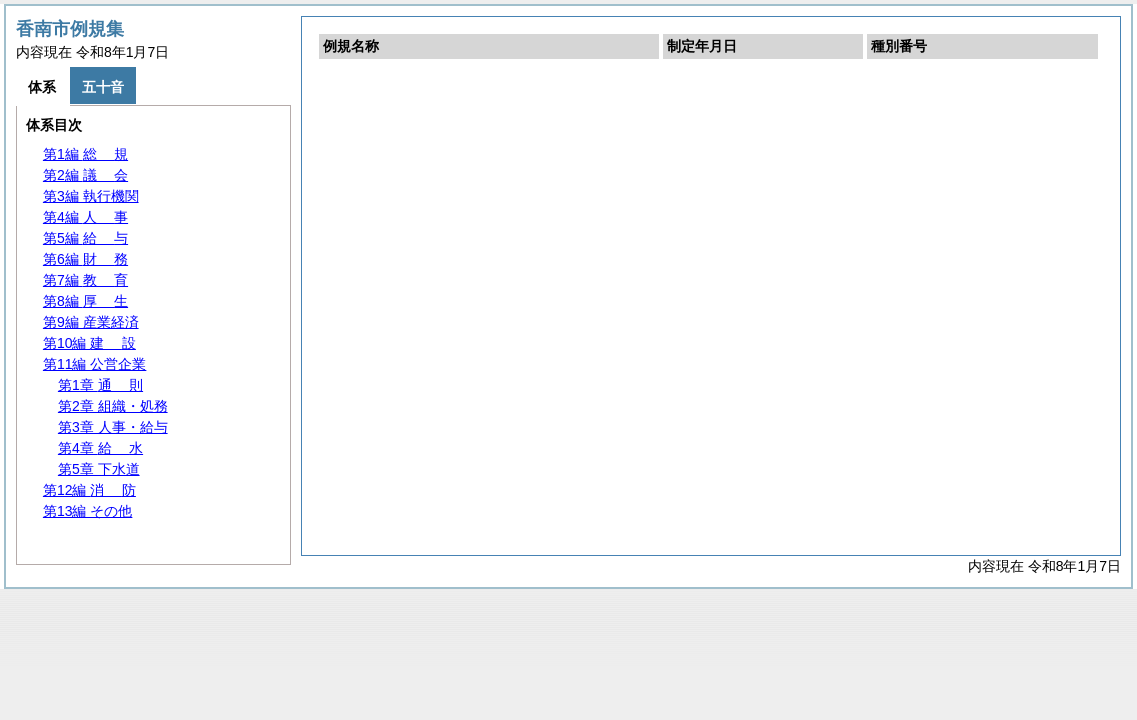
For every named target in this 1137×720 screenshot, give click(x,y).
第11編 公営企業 (94, 364)
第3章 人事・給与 (113, 427)
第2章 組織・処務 (113, 406)
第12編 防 (89, 490)
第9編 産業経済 (91, 322)
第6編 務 (85, 259)
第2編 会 (85, 175)
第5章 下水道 (99, 469)
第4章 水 (100, 448)
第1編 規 (85, 154)
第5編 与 (85, 238)
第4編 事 (85, 217)
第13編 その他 (87, 511)
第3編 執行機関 (91, 196)
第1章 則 (100, 385)
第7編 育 (85, 280)
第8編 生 (85, 301)
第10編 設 (89, 343)
